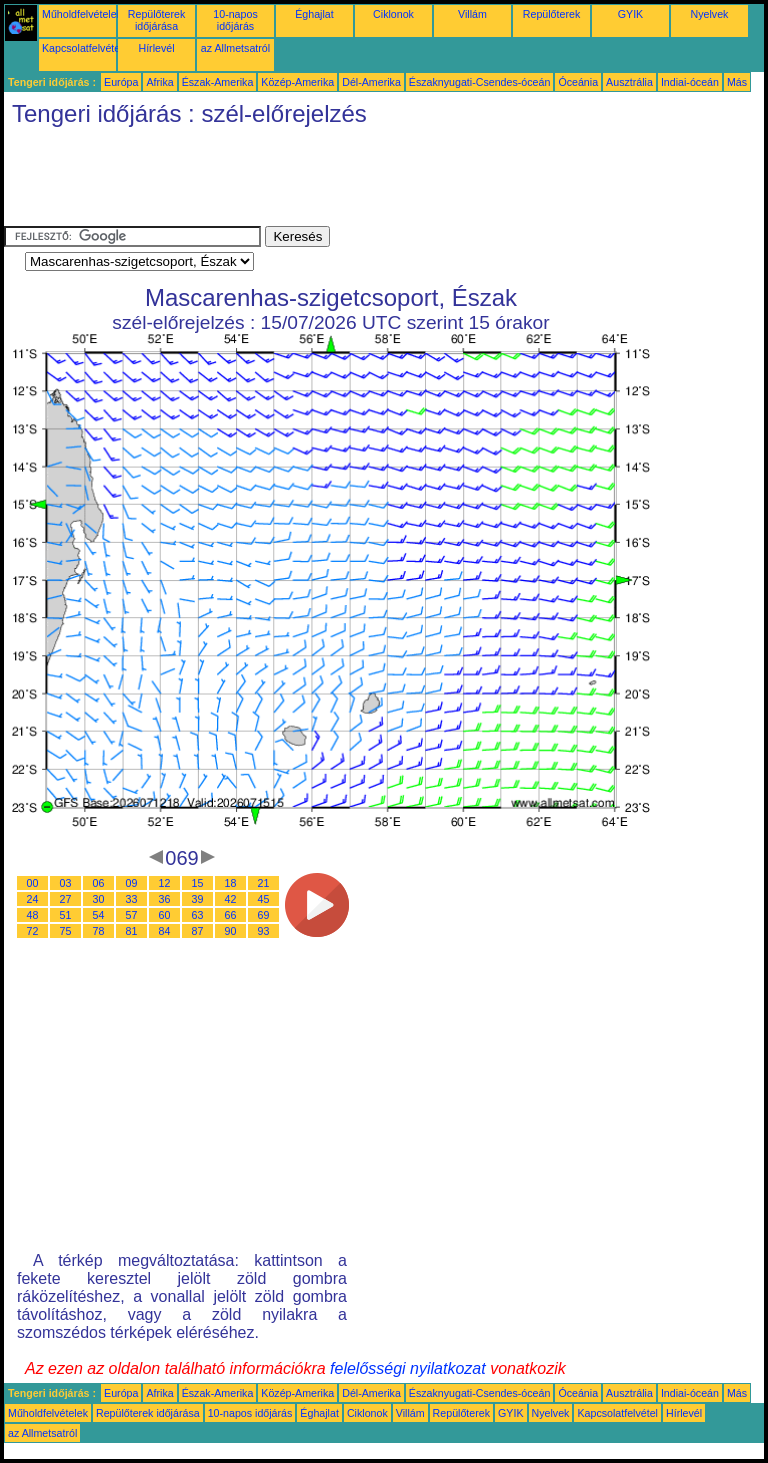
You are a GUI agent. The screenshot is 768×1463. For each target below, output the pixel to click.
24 (33, 899)
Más (737, 82)
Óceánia (578, 82)
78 (99, 931)
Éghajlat (314, 14)
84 (165, 931)
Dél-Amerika (371, 82)
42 (231, 899)
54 (99, 915)
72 (33, 931)
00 (33, 883)
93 (264, 931)
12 (165, 883)
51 (66, 915)
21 (264, 883)
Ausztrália (629, 82)
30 (99, 899)
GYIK (630, 14)
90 (231, 931)
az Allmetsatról (235, 48)
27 (66, 899)
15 (198, 883)
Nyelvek (710, 14)
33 (132, 899)
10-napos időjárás (235, 20)
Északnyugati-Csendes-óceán (480, 82)
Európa (121, 82)
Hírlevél (156, 48)
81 (132, 931)
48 (33, 915)
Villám (472, 14)
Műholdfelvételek (82, 14)
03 (66, 883)
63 (198, 915)
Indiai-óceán (690, 82)
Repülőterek (551, 14)
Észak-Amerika (218, 82)
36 (165, 899)
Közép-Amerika (297, 82)
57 (132, 915)
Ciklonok (393, 14)
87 (198, 931)
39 (198, 899)
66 (231, 915)
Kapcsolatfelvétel (82, 48)
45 (264, 899)
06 (99, 883)
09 (132, 883)
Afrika (159, 82)
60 (165, 915)
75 (66, 931)
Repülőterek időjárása (156, 20)
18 (231, 883)
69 (264, 915)
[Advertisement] (368, 181)
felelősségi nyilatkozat (408, 1368)
